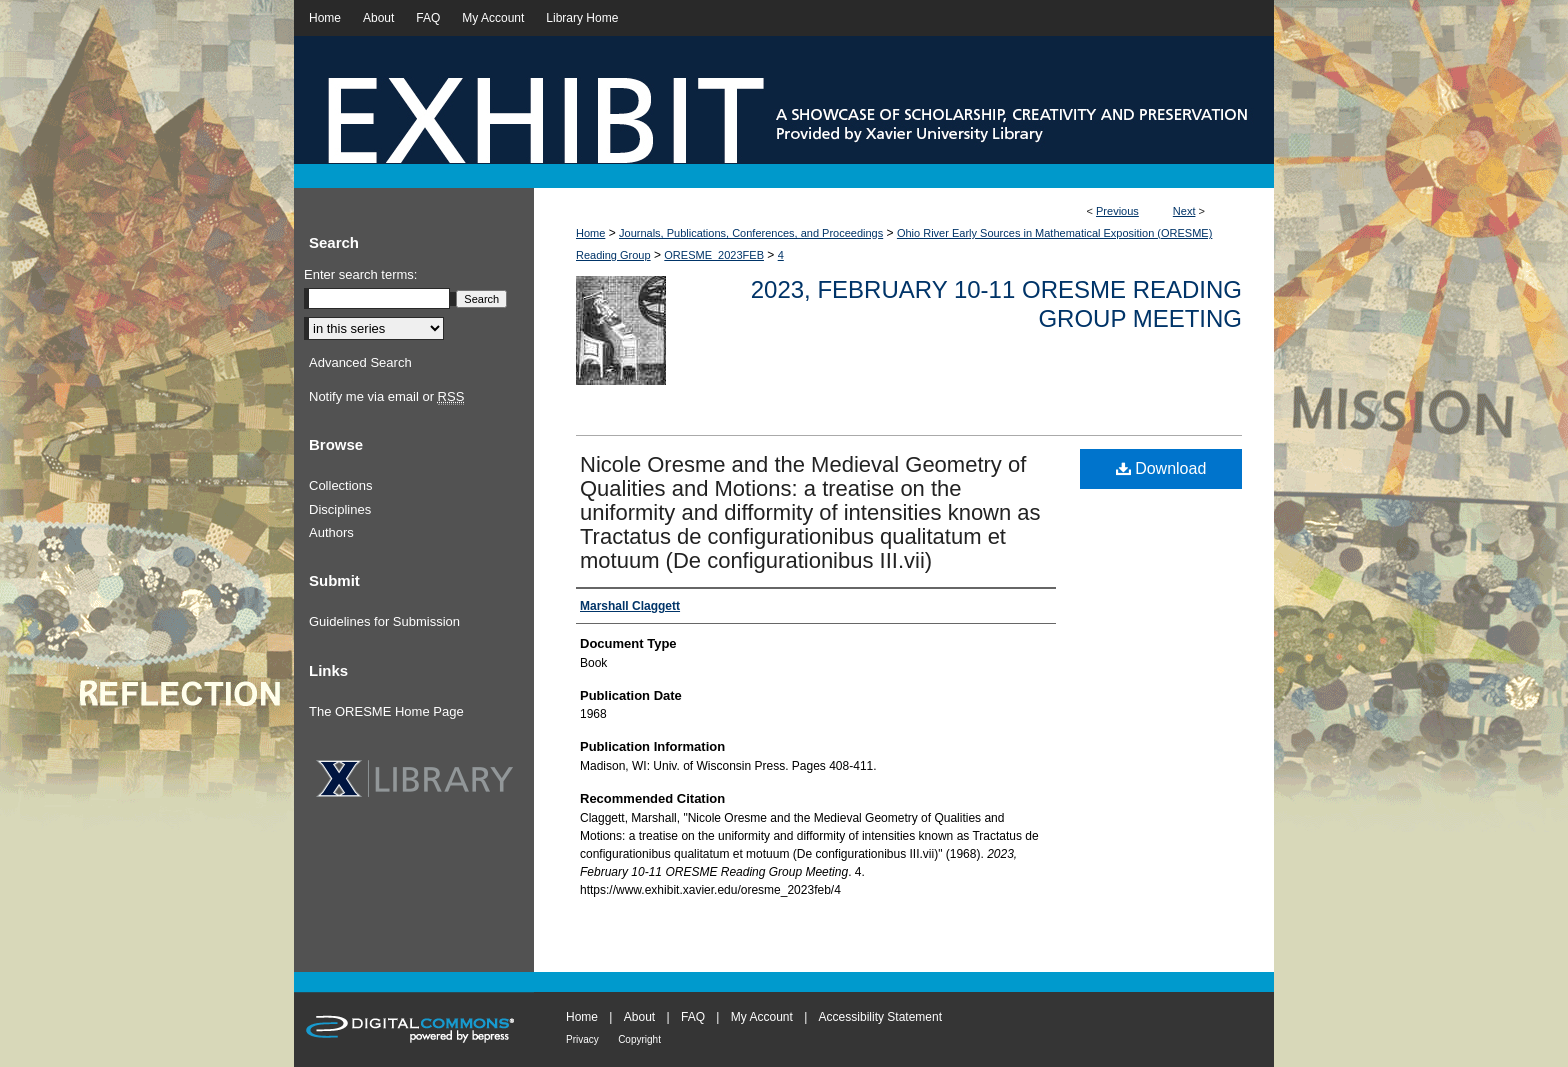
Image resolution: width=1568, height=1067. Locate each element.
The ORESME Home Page (386, 711)
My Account (762, 1017)
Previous (1117, 211)
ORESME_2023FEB (714, 255)
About (639, 1017)
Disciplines (340, 509)
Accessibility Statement (880, 1017)
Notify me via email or (386, 397)
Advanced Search (360, 362)
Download (1161, 468)
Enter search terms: (360, 274)
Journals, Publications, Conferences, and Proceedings (751, 233)
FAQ (693, 1017)
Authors (331, 532)
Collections (341, 485)
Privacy (582, 1039)
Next (1184, 211)
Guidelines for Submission (384, 621)
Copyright (639, 1039)
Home (590, 233)
